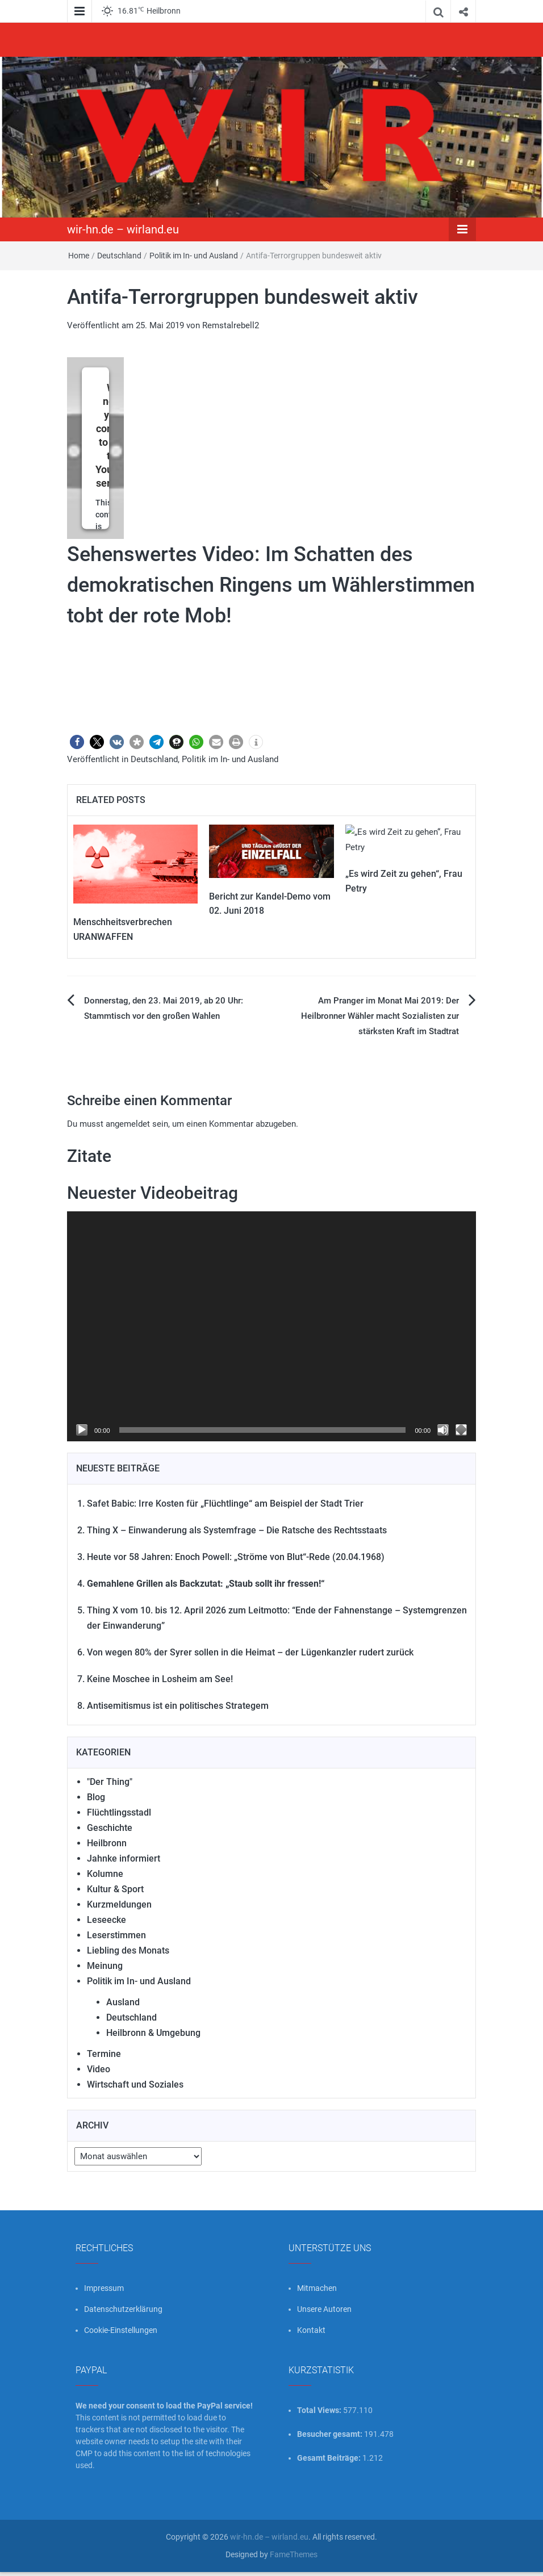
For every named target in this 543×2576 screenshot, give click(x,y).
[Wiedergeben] (81, 1430)
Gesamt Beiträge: (329, 2457)
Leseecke (106, 1919)
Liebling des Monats (128, 1950)
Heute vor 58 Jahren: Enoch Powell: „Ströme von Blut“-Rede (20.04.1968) (236, 1557)
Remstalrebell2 (230, 325)
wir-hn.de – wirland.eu (123, 229)
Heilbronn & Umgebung (153, 2032)
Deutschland (119, 255)
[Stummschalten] (443, 1430)
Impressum (104, 2288)
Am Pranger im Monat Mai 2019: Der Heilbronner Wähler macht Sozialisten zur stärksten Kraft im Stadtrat (380, 1016)
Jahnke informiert (123, 1858)
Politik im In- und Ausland (193, 255)
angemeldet (128, 1124)
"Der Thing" (109, 1781)
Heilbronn (107, 1843)
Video (98, 2069)
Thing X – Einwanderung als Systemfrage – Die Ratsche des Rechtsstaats (237, 1530)
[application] (271, 1326)
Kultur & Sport (115, 1889)
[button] (77, 742)
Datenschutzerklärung (123, 2309)
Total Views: (320, 2410)
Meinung (105, 1965)
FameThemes (294, 2554)
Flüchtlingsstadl (119, 1812)
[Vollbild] (461, 1430)
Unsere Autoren (324, 2309)
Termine (104, 2053)
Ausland (123, 2002)
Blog (96, 1797)
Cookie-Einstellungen (120, 2330)
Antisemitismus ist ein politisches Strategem (178, 1705)
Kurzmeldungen (119, 1904)
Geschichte (109, 1827)
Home (78, 255)
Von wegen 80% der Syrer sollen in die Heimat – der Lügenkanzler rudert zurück (250, 1652)
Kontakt (311, 2330)
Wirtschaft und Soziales (135, 2084)
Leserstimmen (116, 1935)
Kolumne (105, 1873)
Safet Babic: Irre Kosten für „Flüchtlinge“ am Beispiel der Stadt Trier (225, 1503)
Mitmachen (317, 2288)
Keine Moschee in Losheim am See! (160, 1679)
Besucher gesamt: (330, 2434)
